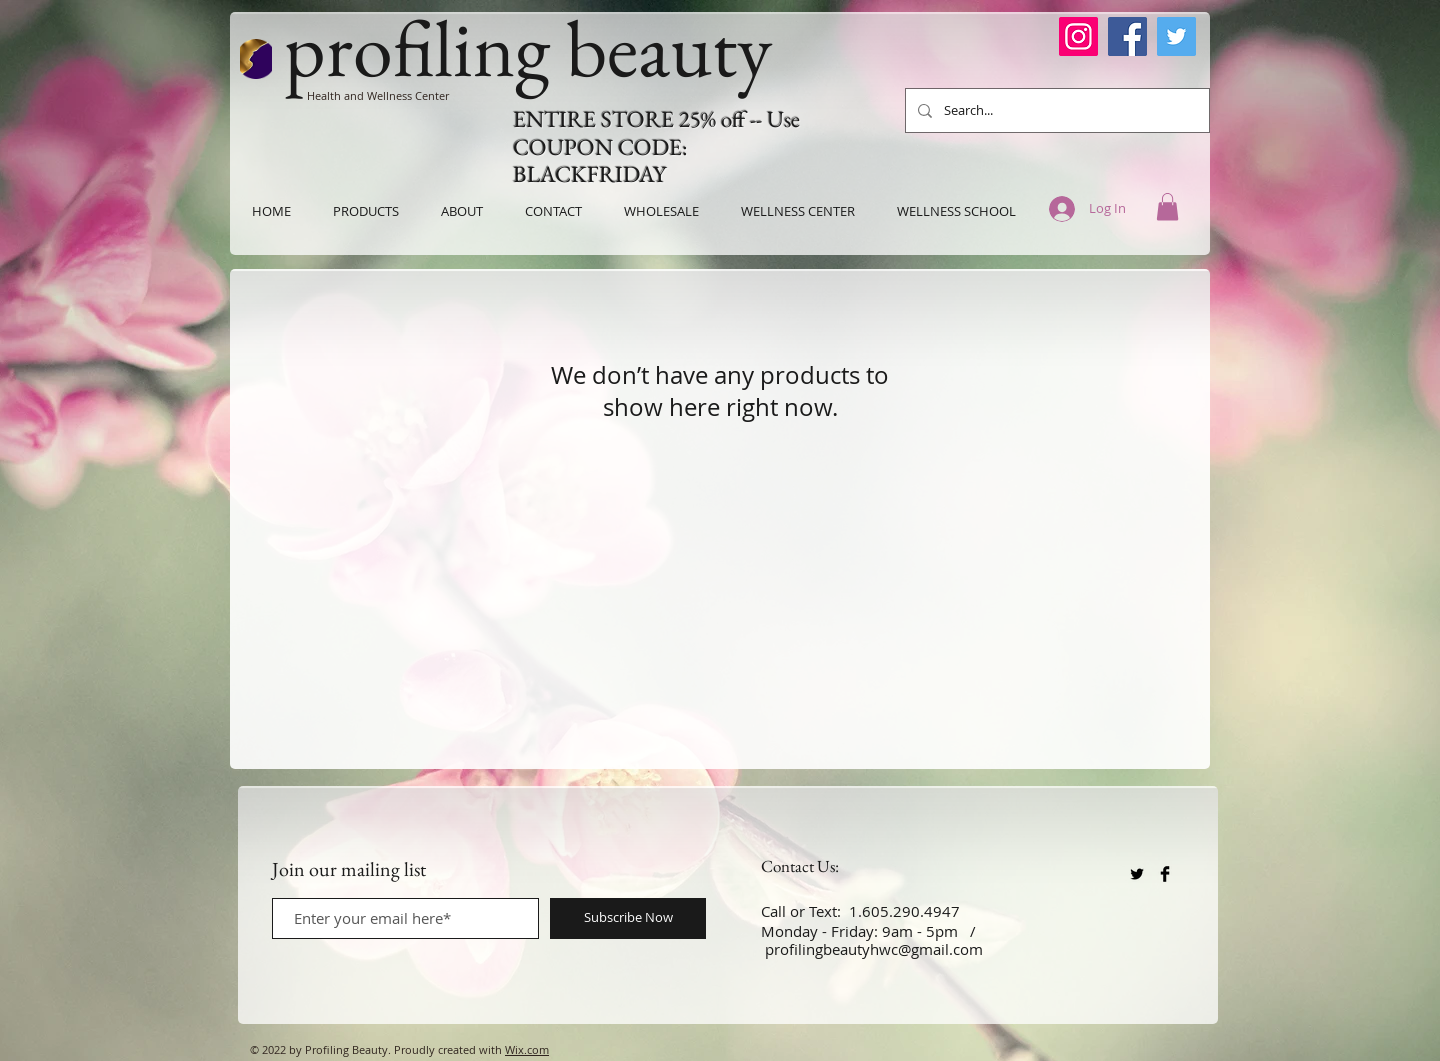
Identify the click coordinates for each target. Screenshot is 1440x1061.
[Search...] (1055, 110)
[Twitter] (1176, 36)
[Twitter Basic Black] (1137, 874)
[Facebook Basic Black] (1165, 874)
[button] (1167, 206)
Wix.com (527, 1049)
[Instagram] (1078, 36)
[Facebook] (1127, 36)
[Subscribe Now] (628, 918)
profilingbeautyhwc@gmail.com (874, 949)
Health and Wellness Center (378, 95)
